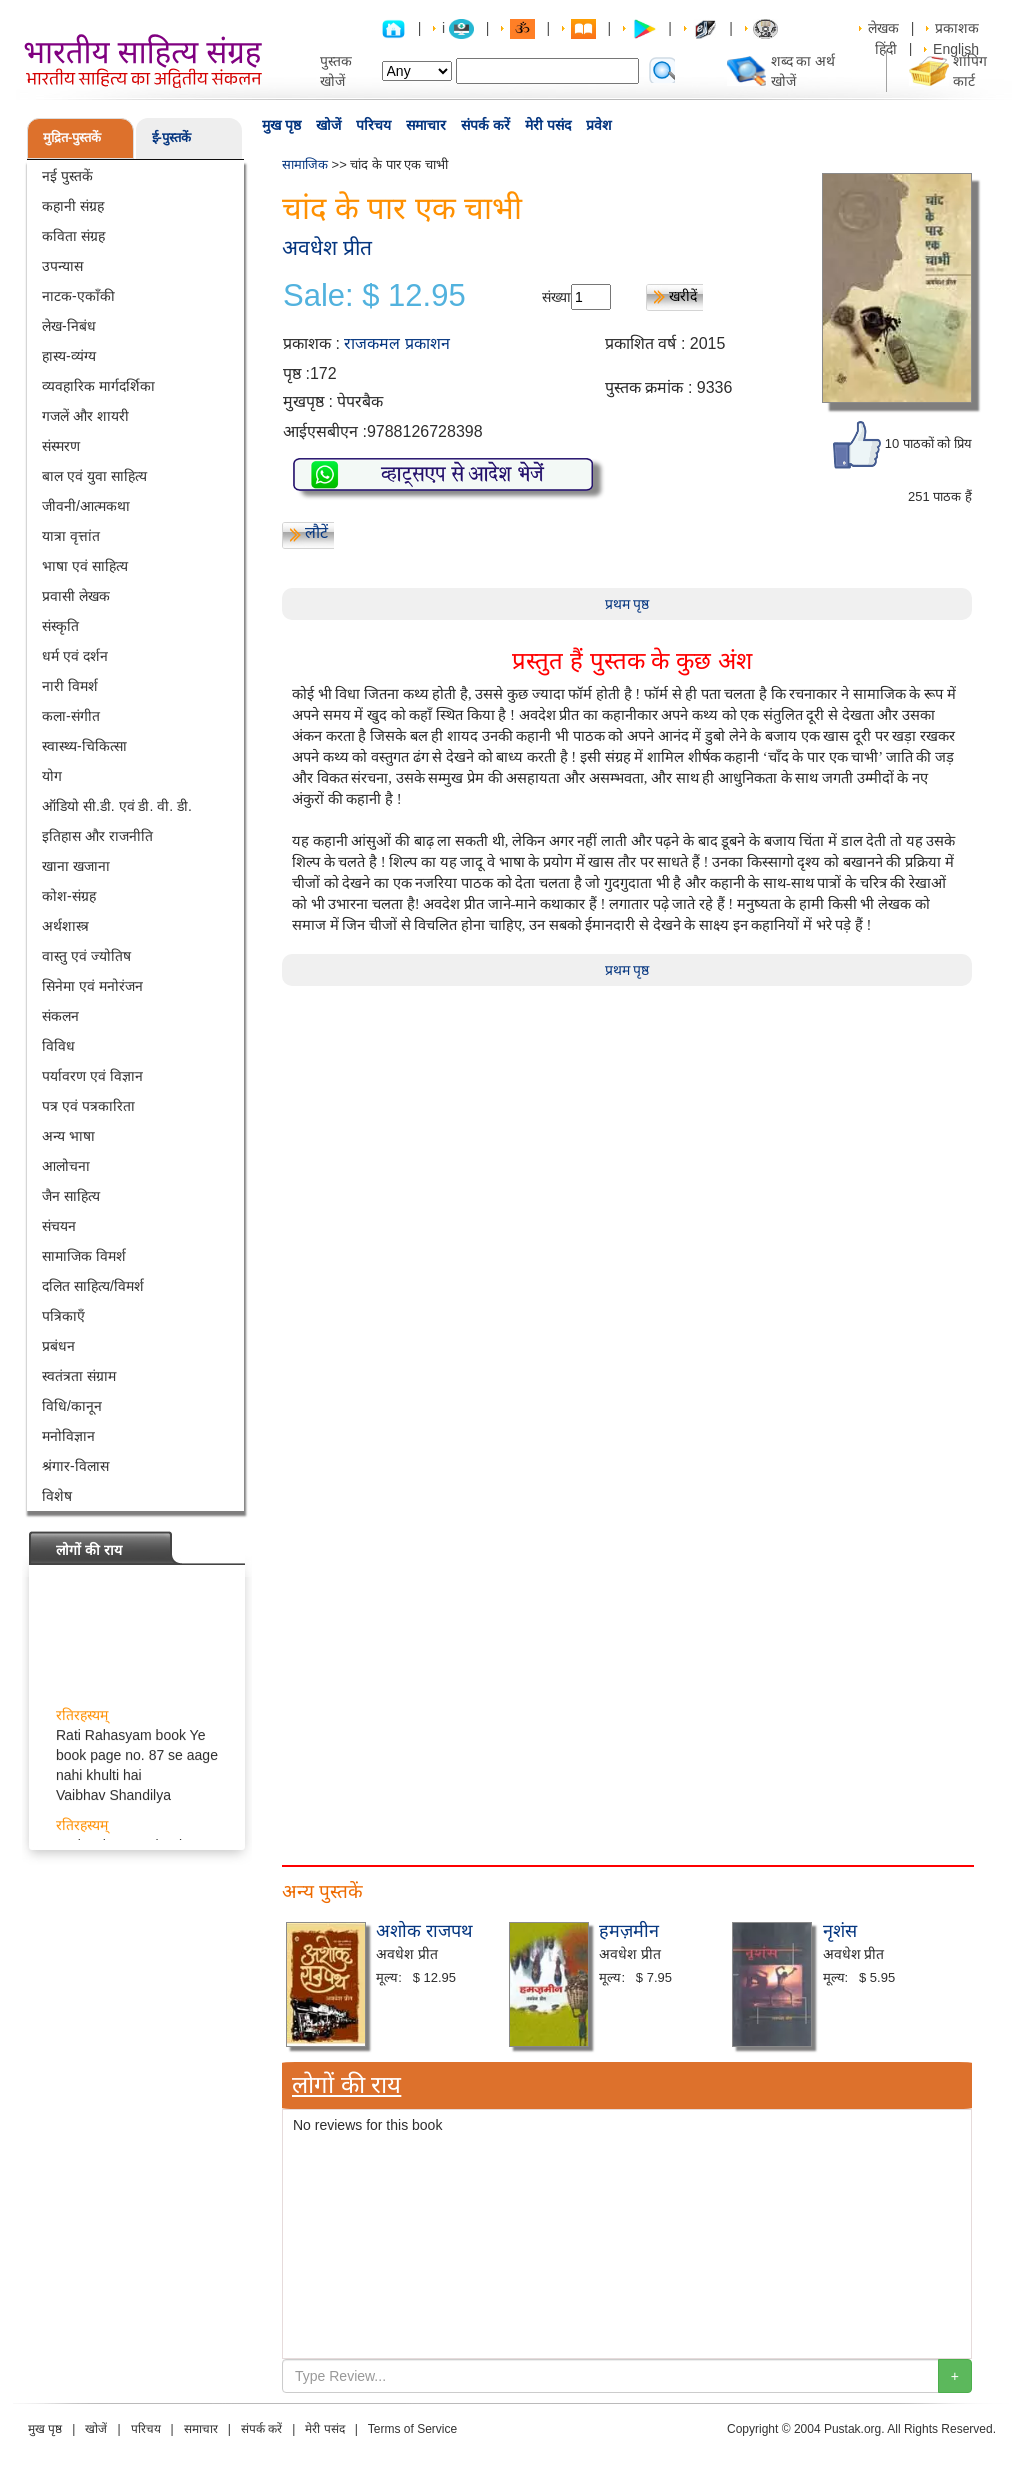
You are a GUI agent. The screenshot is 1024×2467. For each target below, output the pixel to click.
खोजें (328, 125)
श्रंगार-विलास (75, 1466)
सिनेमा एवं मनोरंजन (92, 986)
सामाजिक (305, 164)
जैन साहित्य (71, 1196)
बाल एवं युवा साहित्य (94, 476)
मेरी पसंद (548, 125)
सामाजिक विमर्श (84, 1256)
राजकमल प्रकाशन (396, 343)
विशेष (57, 1496)
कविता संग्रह (73, 236)
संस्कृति (60, 626)
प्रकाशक (957, 28)
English (956, 49)
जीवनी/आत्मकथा (86, 506)
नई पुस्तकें (67, 176)
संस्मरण (61, 446)
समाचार (426, 125)
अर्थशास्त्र (65, 926)
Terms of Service (412, 2429)
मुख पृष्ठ (281, 125)
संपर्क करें (485, 125)
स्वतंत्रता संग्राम (79, 1376)
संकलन (60, 1016)
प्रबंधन (58, 1346)
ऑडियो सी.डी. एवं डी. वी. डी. (117, 806)
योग (52, 776)
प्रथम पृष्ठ (627, 604)
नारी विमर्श (70, 686)
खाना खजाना (76, 866)
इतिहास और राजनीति (97, 836)
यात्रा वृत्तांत (71, 536)
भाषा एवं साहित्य (85, 566)
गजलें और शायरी (85, 416)
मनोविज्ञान (68, 1436)
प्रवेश (599, 125)
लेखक (883, 28)
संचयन (59, 1226)
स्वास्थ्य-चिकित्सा (84, 746)
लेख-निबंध (69, 326)
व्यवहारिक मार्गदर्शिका (98, 386)
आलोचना (66, 1166)
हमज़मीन (629, 1931)
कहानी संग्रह (73, 206)
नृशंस (840, 1931)
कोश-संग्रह (69, 896)
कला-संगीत (71, 716)
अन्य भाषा (68, 1136)
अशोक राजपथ (424, 1931)
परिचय (373, 125)
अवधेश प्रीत (327, 247)
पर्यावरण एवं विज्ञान (92, 1076)
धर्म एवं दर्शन (75, 656)
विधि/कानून (72, 1406)
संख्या (556, 297)
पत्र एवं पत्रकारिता (88, 1106)
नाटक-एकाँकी (78, 296)
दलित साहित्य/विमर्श (93, 1286)
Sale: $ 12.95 (374, 296)
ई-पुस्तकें (171, 137)
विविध (58, 1046)
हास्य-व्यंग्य (69, 356)
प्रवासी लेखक (76, 596)
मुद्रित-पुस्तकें (72, 137)
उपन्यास (62, 266)
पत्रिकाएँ (63, 1316)
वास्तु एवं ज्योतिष (86, 956)
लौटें (316, 532)
